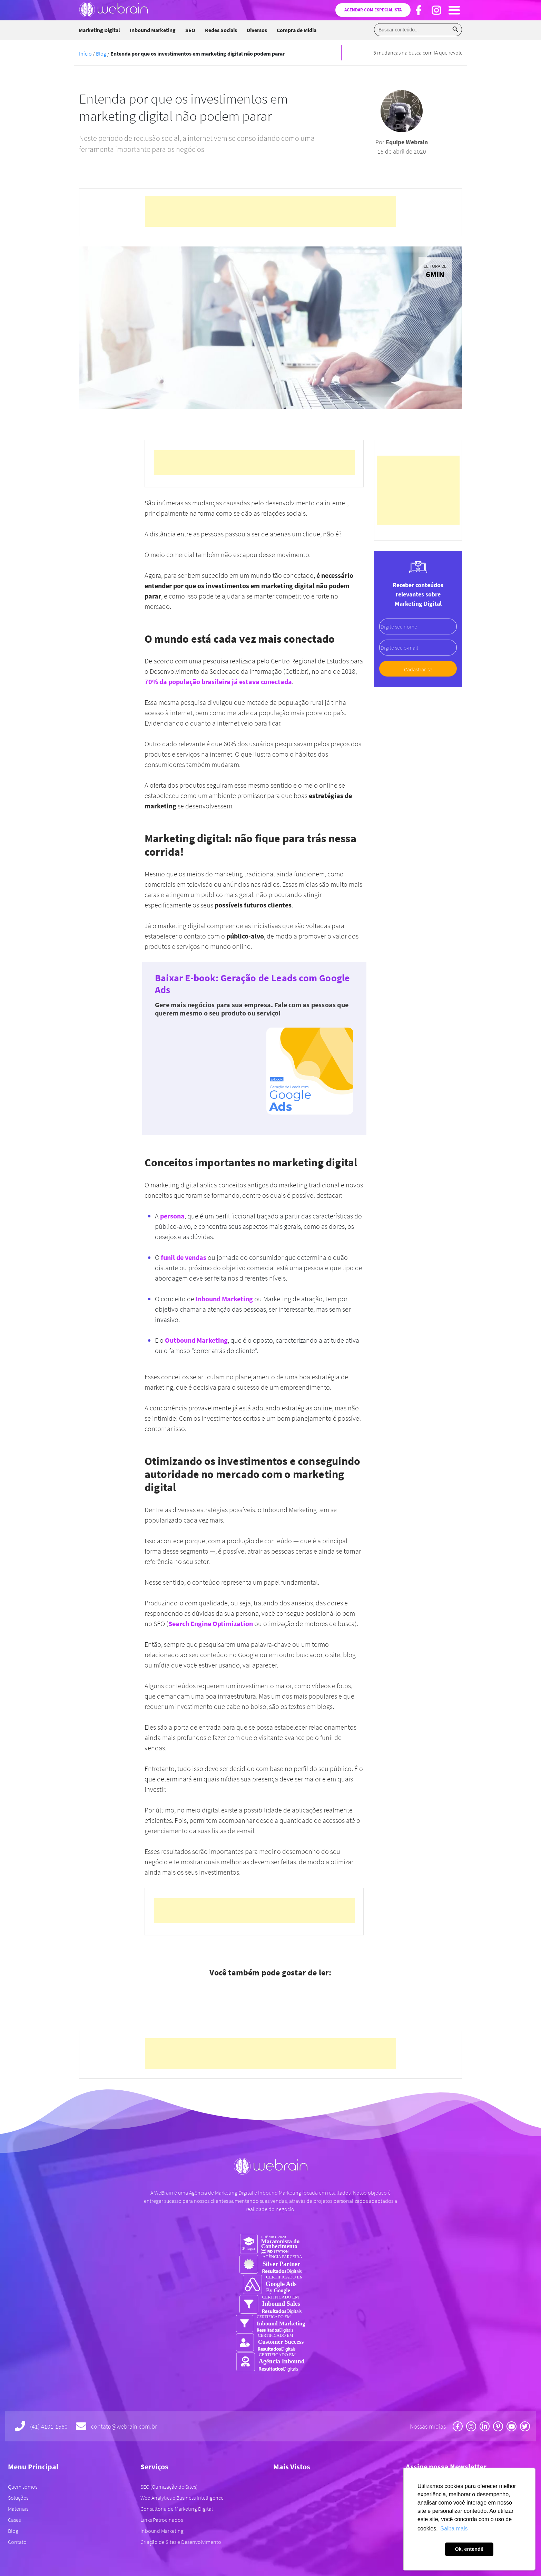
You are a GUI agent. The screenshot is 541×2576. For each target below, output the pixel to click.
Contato (17, 2541)
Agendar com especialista (373, 10)
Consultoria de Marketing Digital (176, 2508)
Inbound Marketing (153, 30)
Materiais (18, 2508)
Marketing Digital (99, 30)
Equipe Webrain (407, 142)
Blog (101, 53)
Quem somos (22, 2486)
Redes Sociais (221, 30)
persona (172, 1216)
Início (85, 53)
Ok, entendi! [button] (469, 2549)
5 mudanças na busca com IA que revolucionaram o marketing (443, 52)
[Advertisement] (270, 211)
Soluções (18, 2497)
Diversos (257, 30)
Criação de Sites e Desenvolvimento (180, 2541)
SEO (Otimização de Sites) (168, 2486)
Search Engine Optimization (210, 1623)
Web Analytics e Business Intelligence (182, 2497)
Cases (14, 2519)
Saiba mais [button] (454, 2528)
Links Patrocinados (161, 2519)
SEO (190, 30)
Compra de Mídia (296, 30)
